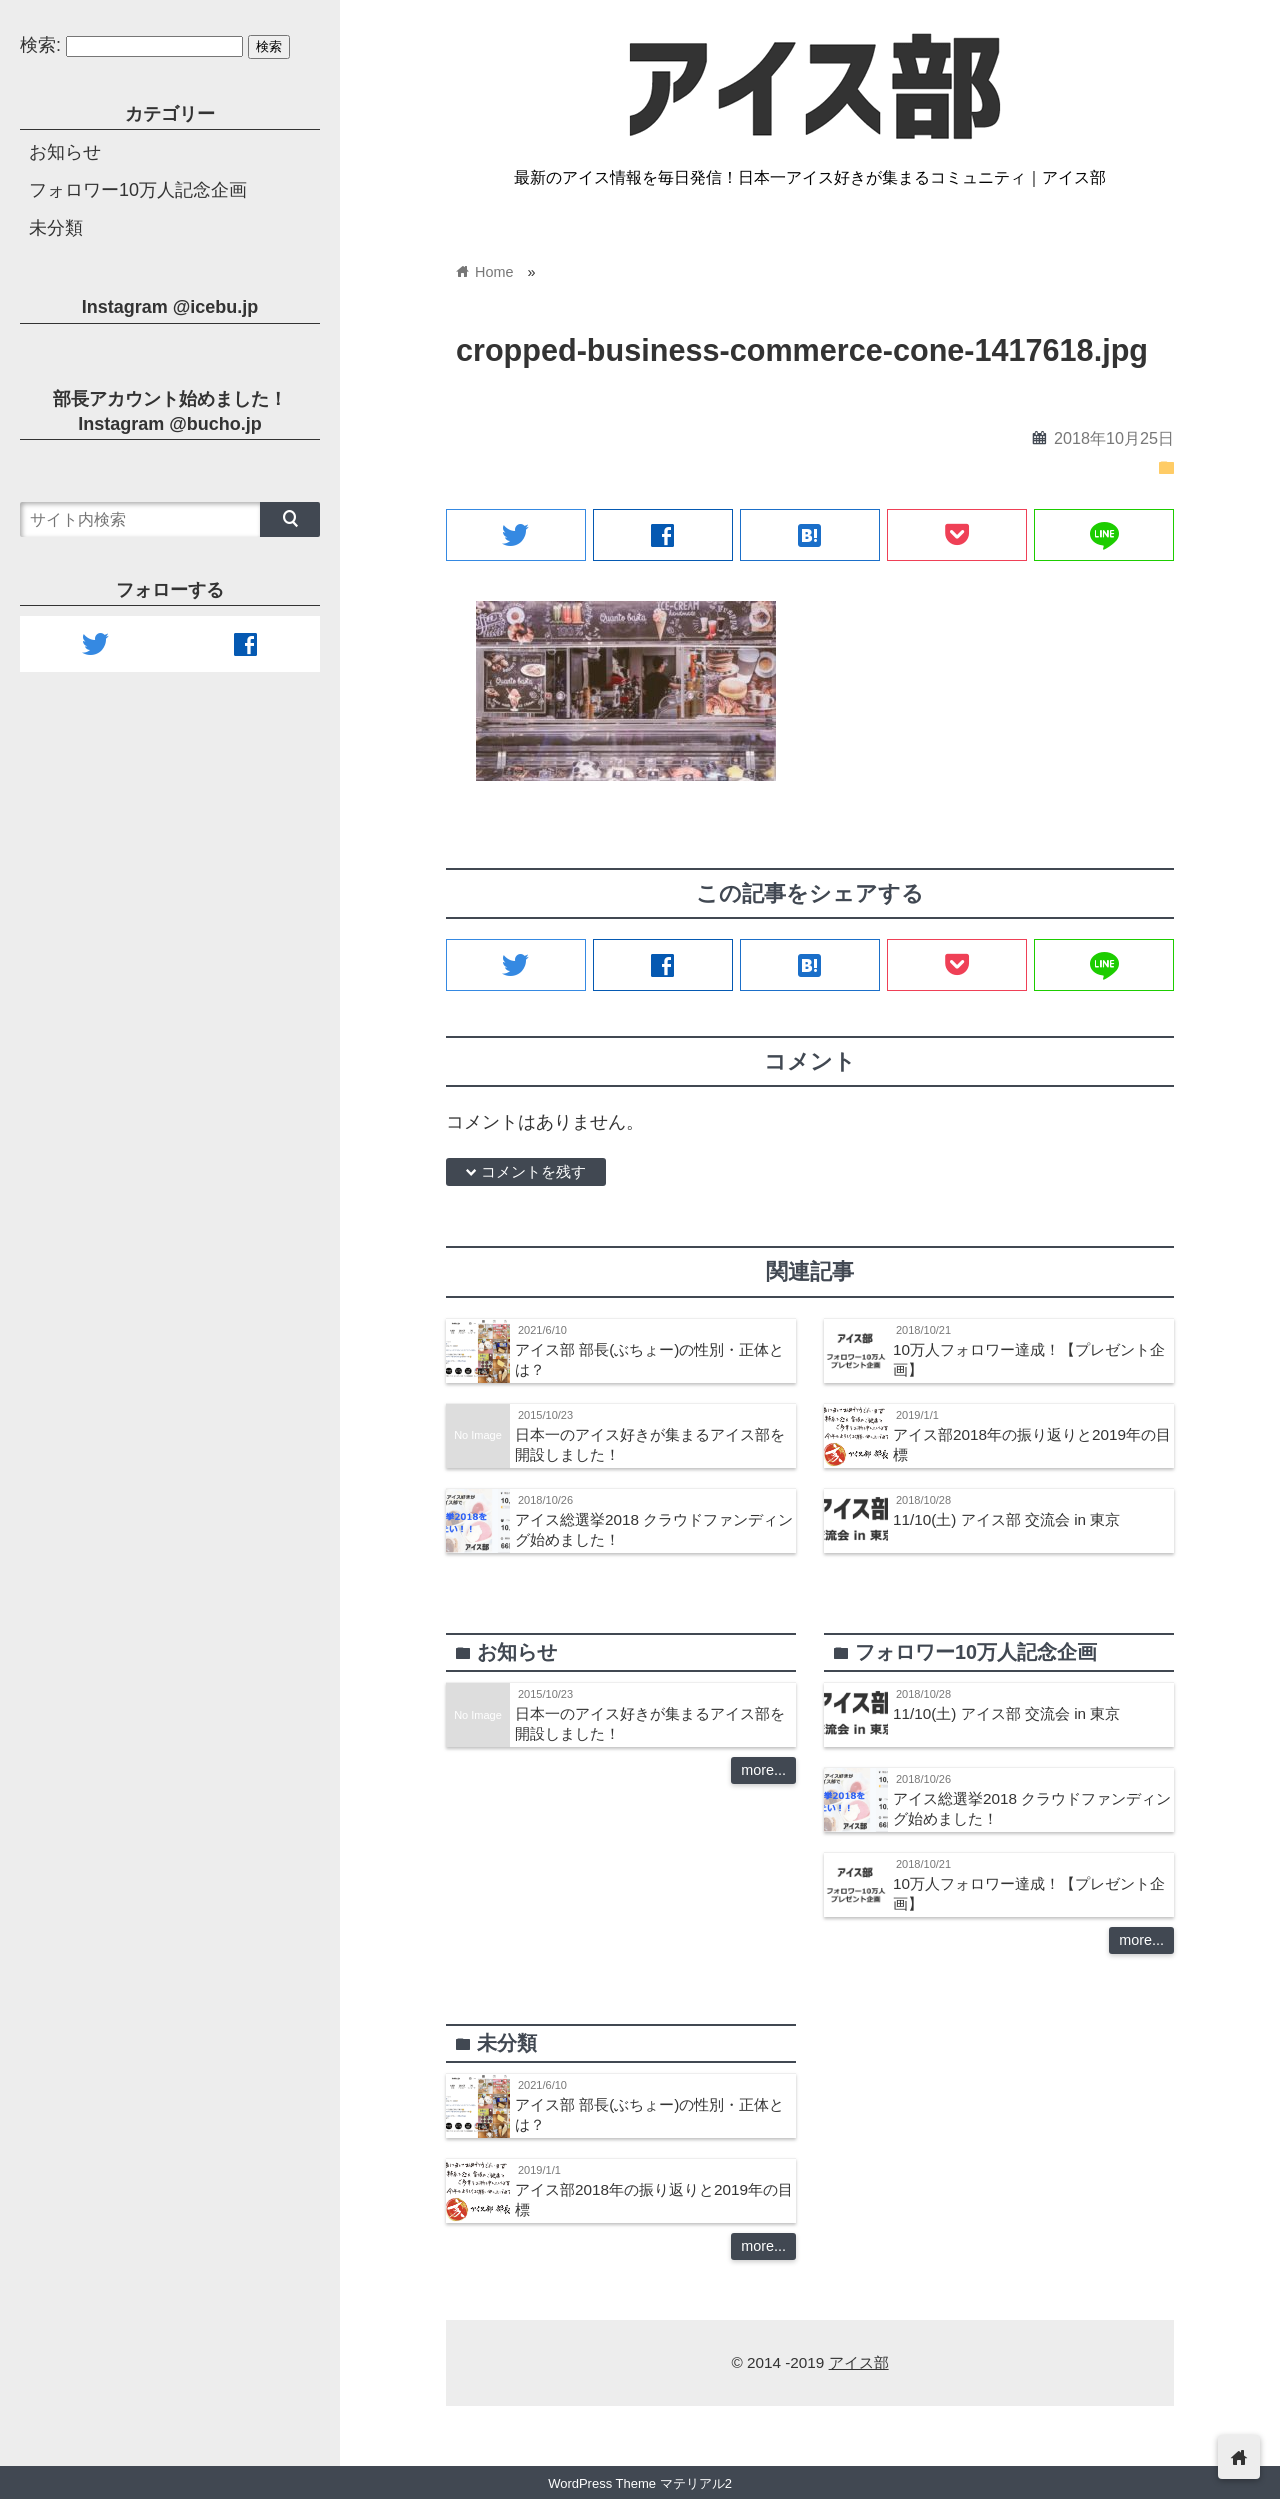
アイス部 (859, 2362)
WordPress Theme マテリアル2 (640, 2483)
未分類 (56, 228)
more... (763, 1770)
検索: (40, 45)
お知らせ (65, 152)
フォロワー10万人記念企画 (138, 190)
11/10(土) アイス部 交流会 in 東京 (1006, 1519)
